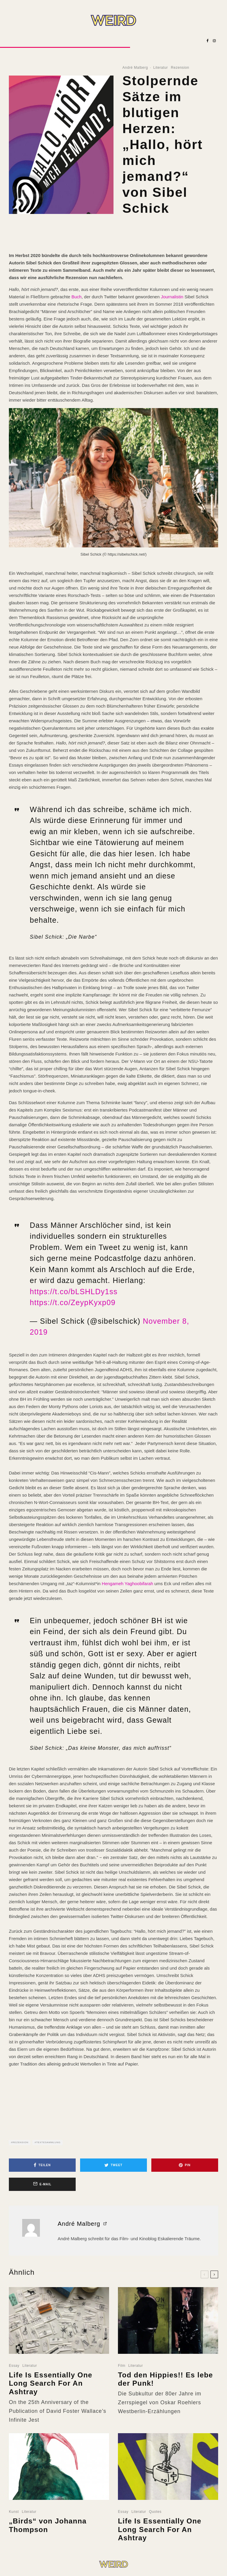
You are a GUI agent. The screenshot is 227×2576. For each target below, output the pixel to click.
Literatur (160, 68)
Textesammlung (48, 2142)
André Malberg (135, 68)
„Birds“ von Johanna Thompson (48, 2537)
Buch (77, 296)
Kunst (14, 2524)
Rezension (180, 68)
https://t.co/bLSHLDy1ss (74, 1291)
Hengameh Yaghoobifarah (127, 1583)
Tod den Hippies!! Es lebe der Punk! (165, 2391)
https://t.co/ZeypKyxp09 (73, 1302)
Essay (14, 2377)
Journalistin (172, 296)
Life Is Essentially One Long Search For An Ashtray (50, 2395)
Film (121, 2377)
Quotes (155, 2524)
